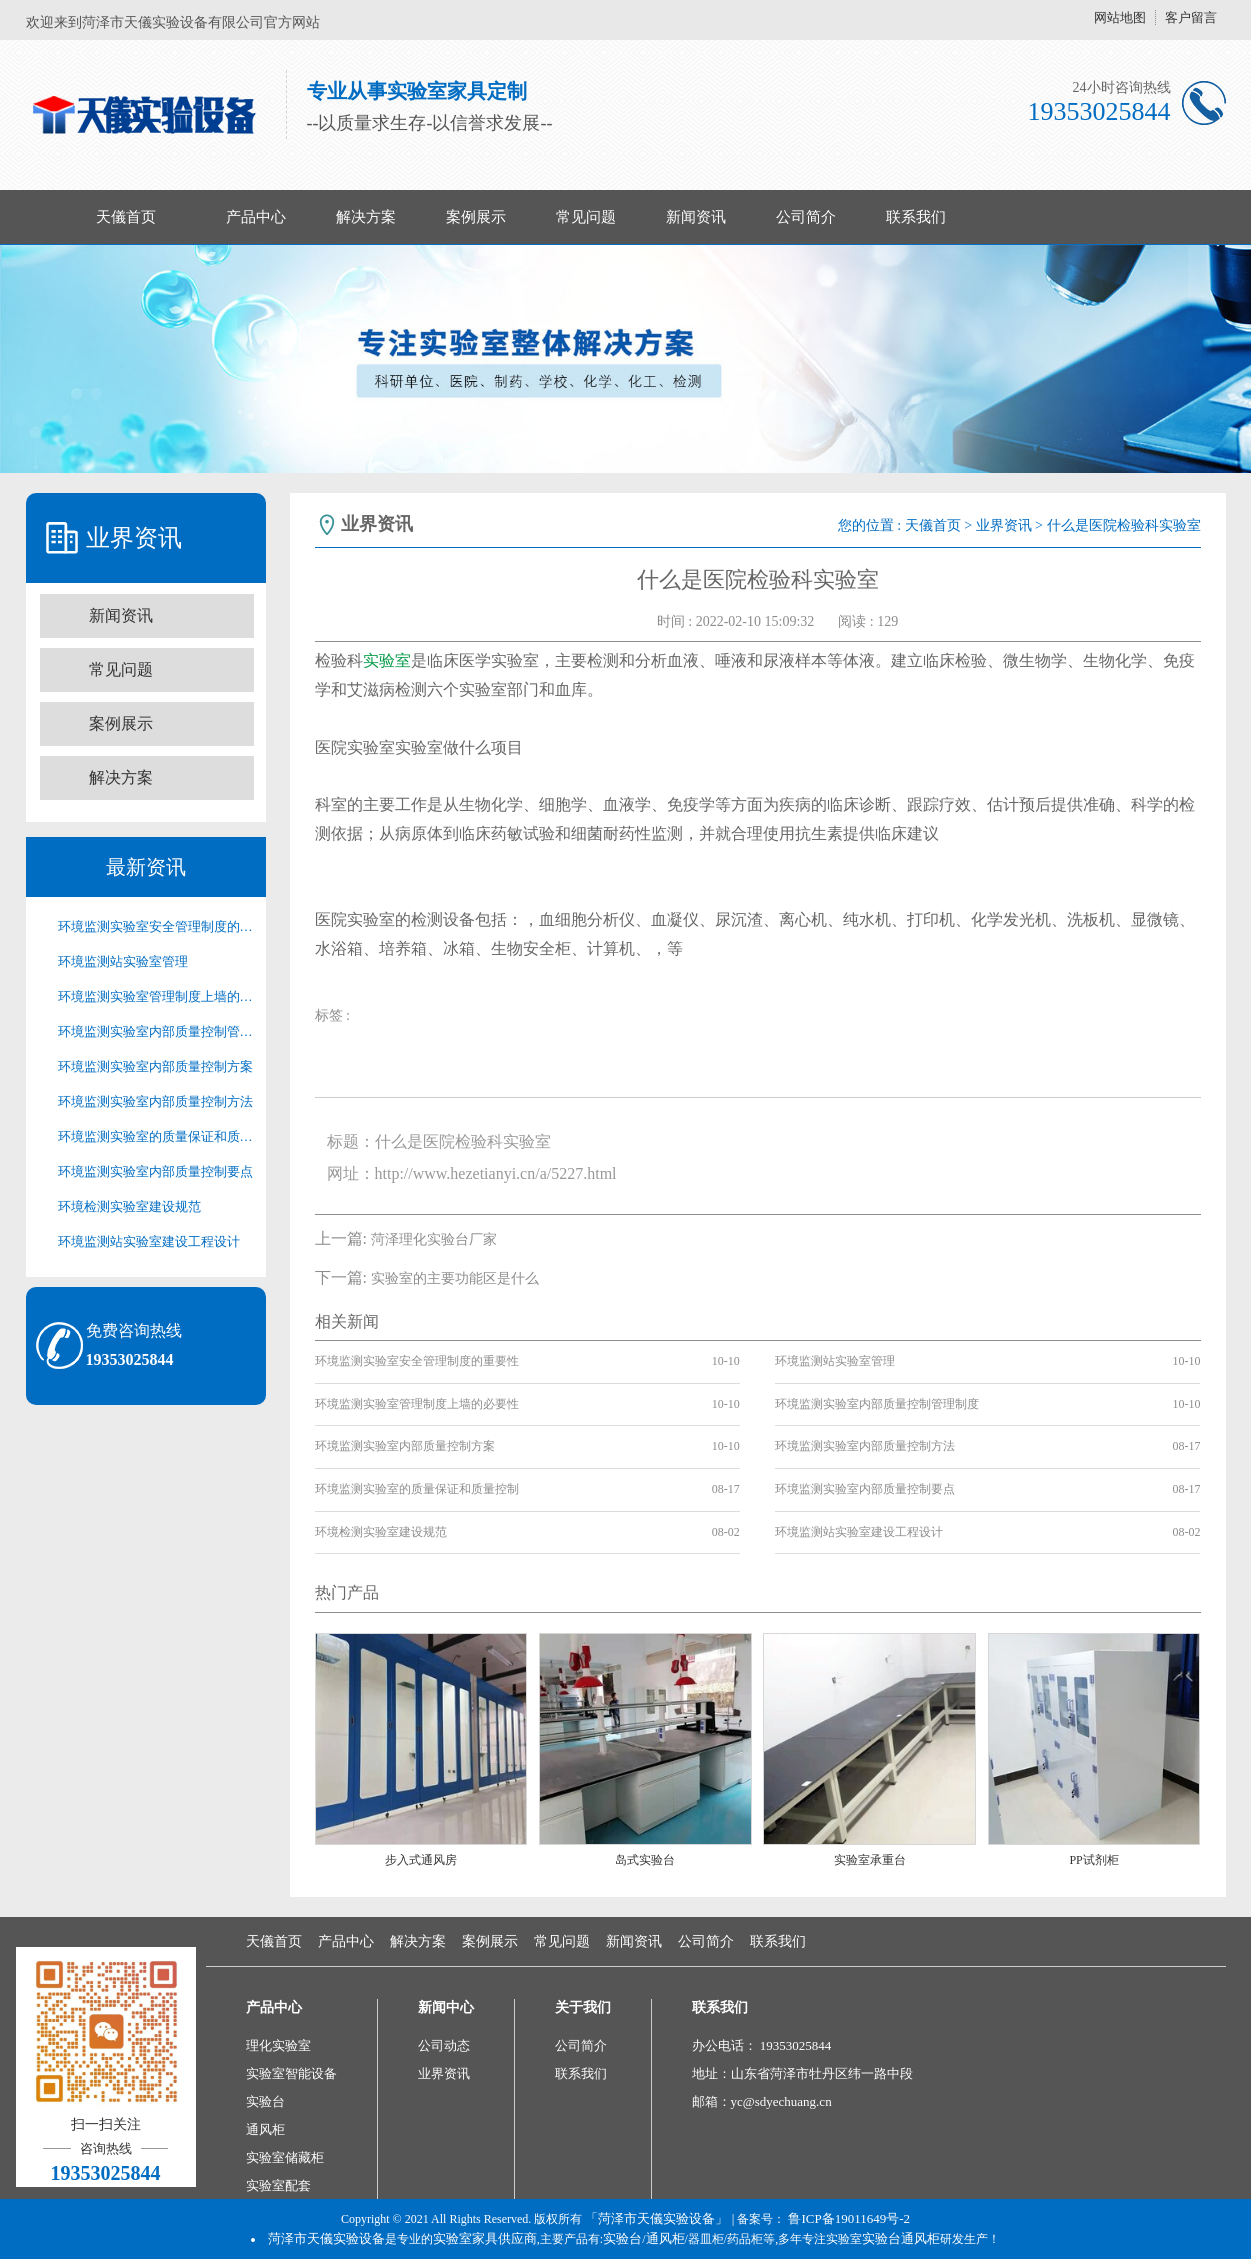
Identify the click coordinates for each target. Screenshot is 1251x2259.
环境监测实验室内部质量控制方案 (155, 1066)
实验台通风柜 (901, 2238)
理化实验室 (278, 2045)
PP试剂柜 (1093, 1860)
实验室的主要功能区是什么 (455, 1278)
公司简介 (806, 217)
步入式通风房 (421, 1860)
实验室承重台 (870, 1860)
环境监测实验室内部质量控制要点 (155, 1171)
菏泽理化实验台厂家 (434, 1239)
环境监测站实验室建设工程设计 (149, 1241)
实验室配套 (278, 2185)
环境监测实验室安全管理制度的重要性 (156, 926)
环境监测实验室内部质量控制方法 (155, 1101)
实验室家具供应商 (485, 2238)
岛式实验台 (645, 1860)
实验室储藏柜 (285, 2157)
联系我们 (916, 217)
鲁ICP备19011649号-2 (849, 2218)
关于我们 (583, 2007)
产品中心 (256, 217)
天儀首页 (126, 217)
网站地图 (1120, 17)
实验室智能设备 (291, 2073)
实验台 (265, 2101)
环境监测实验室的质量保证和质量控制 (156, 1136)
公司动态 (444, 2045)
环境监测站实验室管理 (123, 961)
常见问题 (586, 217)
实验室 (387, 660)
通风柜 (265, 2129)
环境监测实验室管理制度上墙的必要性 (156, 996)
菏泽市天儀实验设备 (326, 2238)
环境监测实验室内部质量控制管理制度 (156, 1031)
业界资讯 (1004, 525)
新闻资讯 (696, 217)
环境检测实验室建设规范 (129, 1206)
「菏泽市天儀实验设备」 (656, 2218)
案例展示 (476, 217)
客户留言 (1191, 17)
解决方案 (366, 217)
